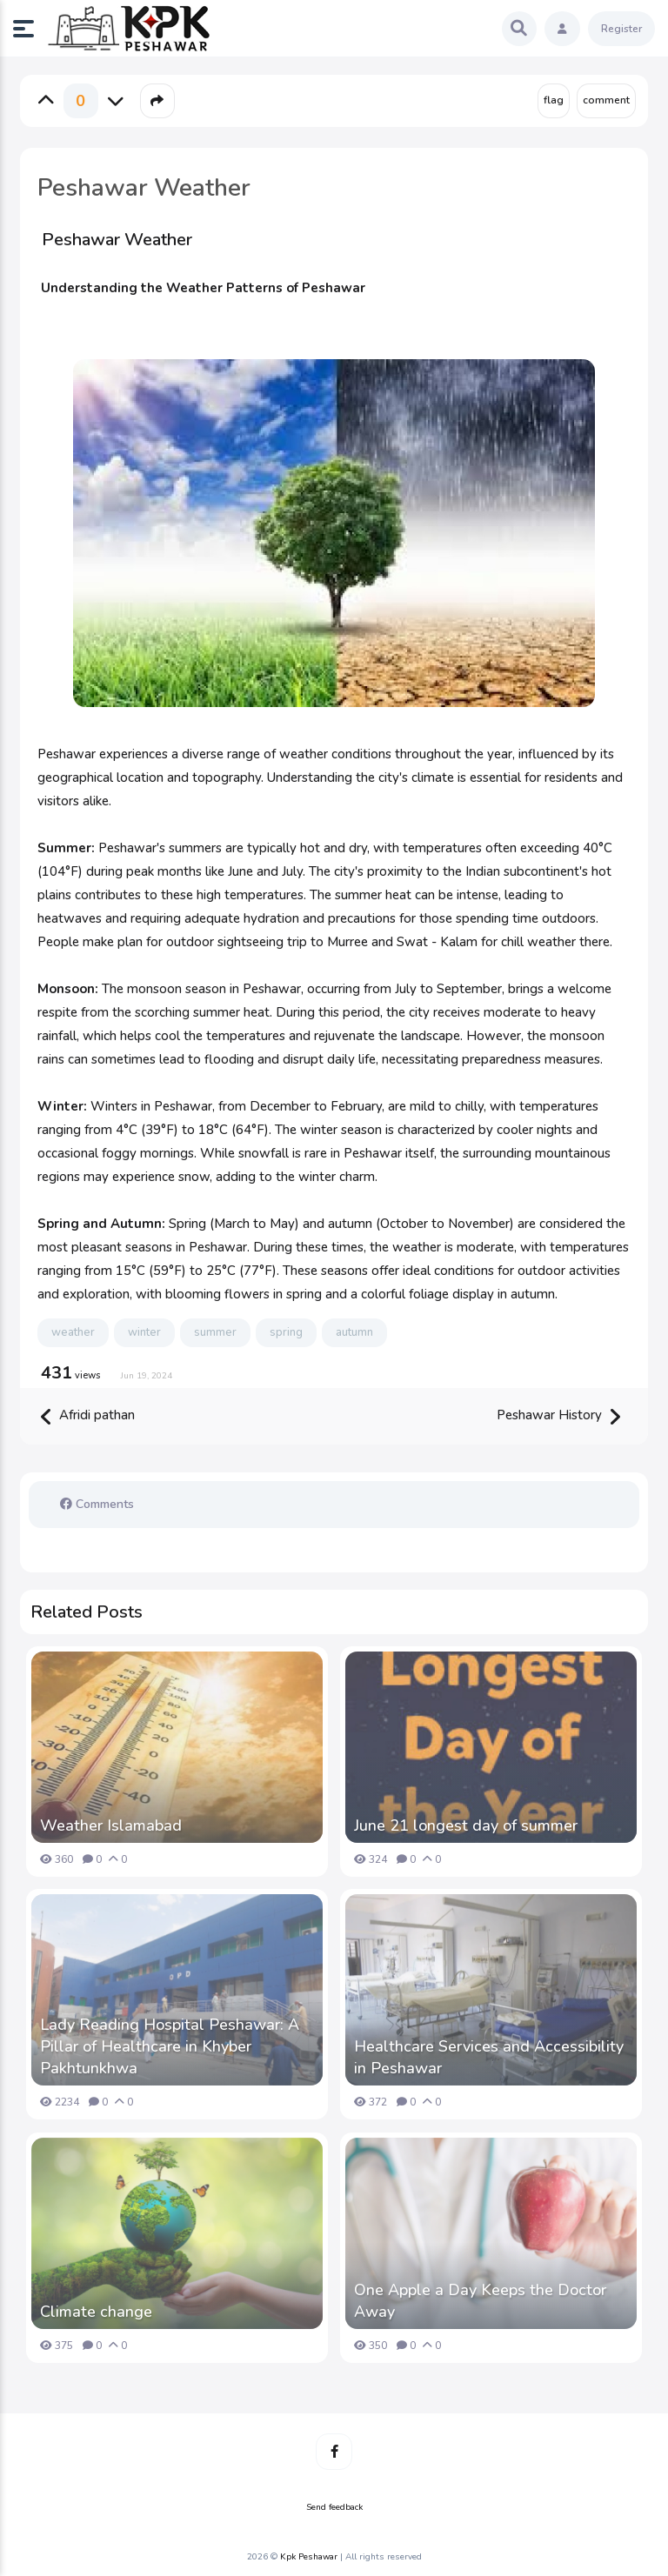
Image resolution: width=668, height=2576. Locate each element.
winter (144, 1332)
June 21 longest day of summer (466, 1825)
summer (215, 1332)
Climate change (96, 2311)
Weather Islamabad (111, 1825)
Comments (97, 1504)
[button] (30, 28)
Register (621, 29)
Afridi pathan (88, 1416)
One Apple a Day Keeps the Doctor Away (480, 2300)
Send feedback (334, 2507)
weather (73, 1332)
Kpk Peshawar (308, 2557)
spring (286, 1332)
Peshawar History (558, 1416)
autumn (354, 1332)
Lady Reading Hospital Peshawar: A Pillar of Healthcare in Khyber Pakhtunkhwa (169, 2046)
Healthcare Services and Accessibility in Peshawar (489, 2057)
